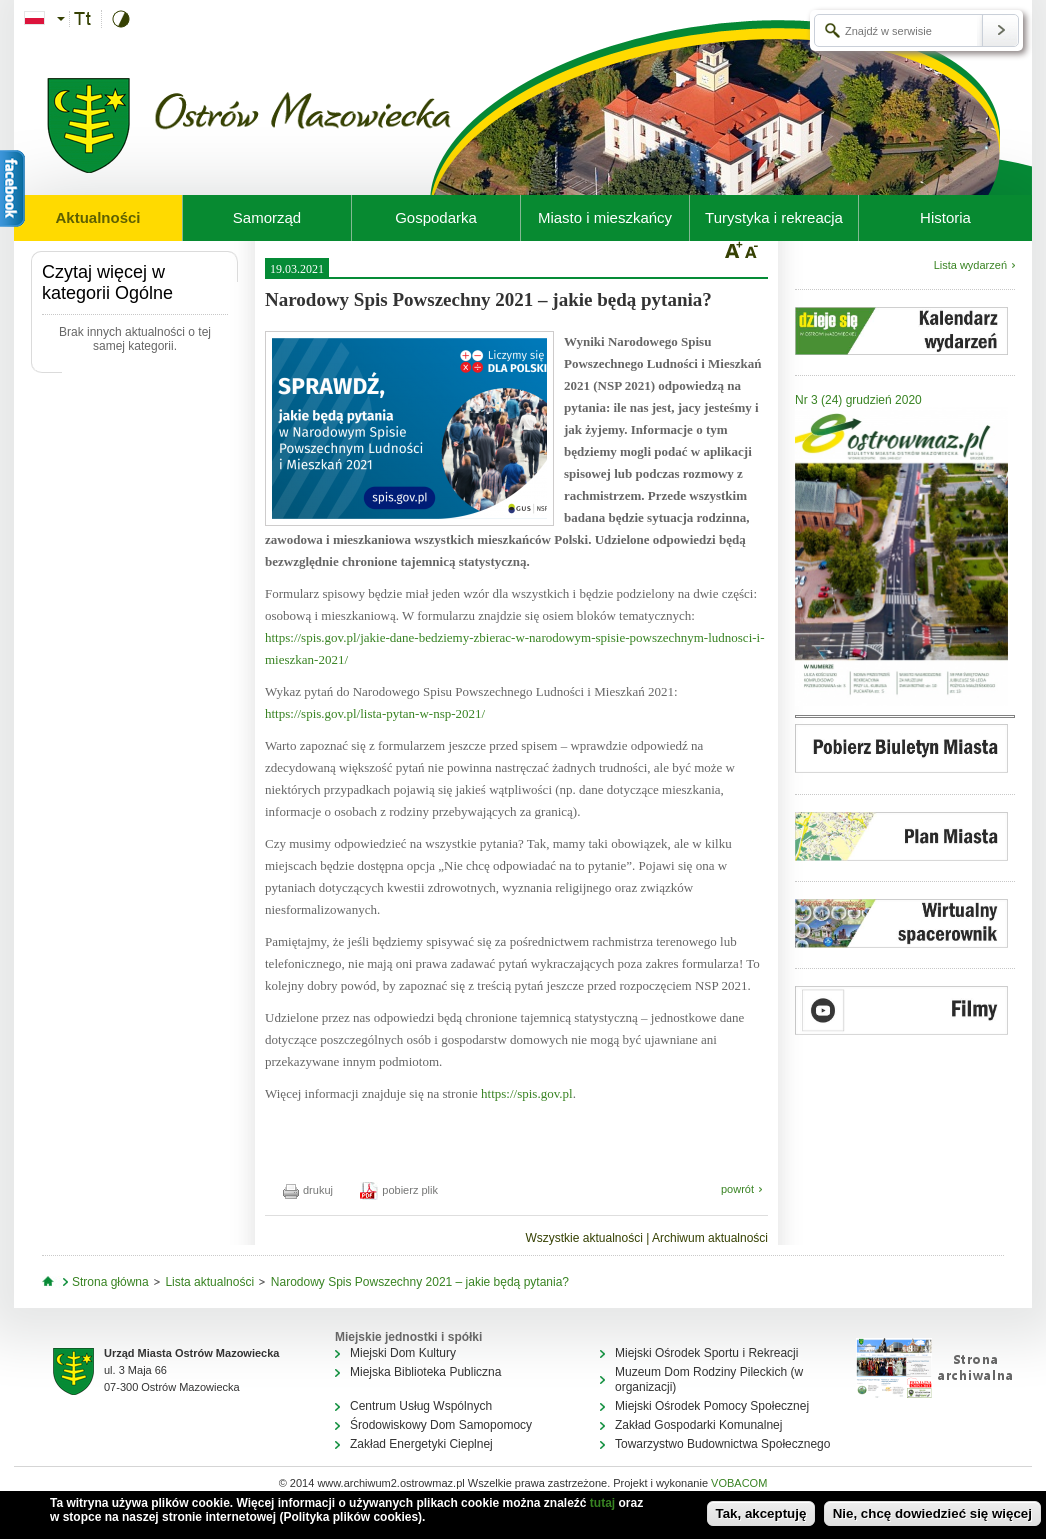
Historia (945, 217)
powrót (737, 1189)
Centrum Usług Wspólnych (421, 1406)
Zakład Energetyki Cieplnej (421, 1444)
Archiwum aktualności (710, 1238)
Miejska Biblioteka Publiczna (425, 1372)
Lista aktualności (209, 1282)
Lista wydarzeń (970, 265)
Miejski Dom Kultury (403, 1353)
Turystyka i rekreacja (774, 217)
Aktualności (97, 217)
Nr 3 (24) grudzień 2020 (858, 400)
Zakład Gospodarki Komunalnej (698, 1425)
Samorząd (267, 217)
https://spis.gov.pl (527, 1093)
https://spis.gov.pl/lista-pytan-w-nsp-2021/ (375, 713)
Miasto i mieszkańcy (605, 217)
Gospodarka (436, 217)
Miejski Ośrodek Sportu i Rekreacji (706, 1353)
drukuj (308, 1190)
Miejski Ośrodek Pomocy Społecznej (712, 1406)
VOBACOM (739, 1483)
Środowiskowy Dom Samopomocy (441, 1425)
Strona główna (110, 1282)
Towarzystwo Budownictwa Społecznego (722, 1444)
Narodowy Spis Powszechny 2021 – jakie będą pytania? (420, 1282)
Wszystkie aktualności (583, 1238)
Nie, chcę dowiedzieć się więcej (932, 1513)
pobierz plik (399, 1190)
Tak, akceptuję (761, 1513)
